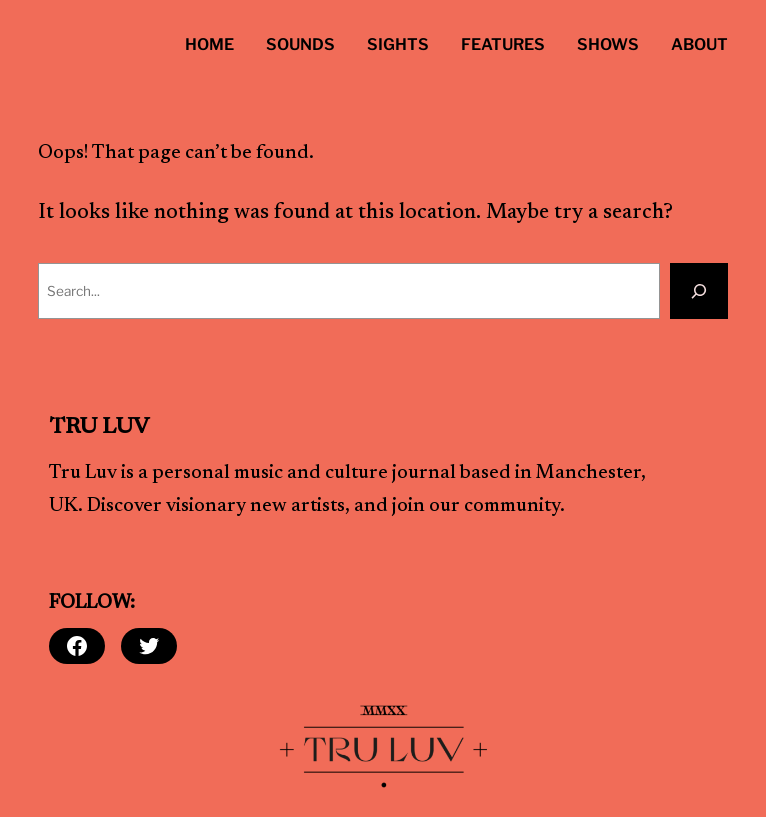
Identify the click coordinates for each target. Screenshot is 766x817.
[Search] (699, 291)
